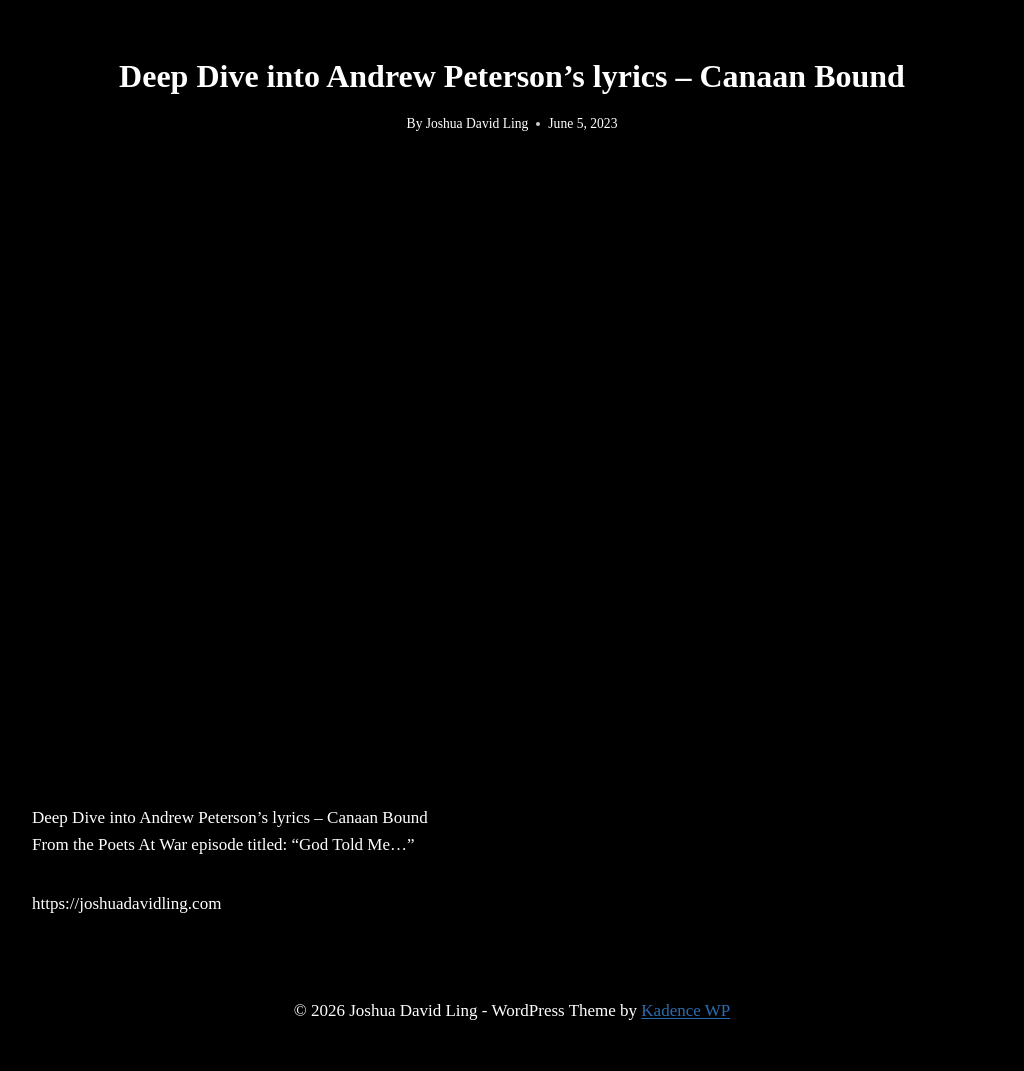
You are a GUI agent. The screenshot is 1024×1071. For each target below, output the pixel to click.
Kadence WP (685, 1010)
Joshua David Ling (477, 123)
